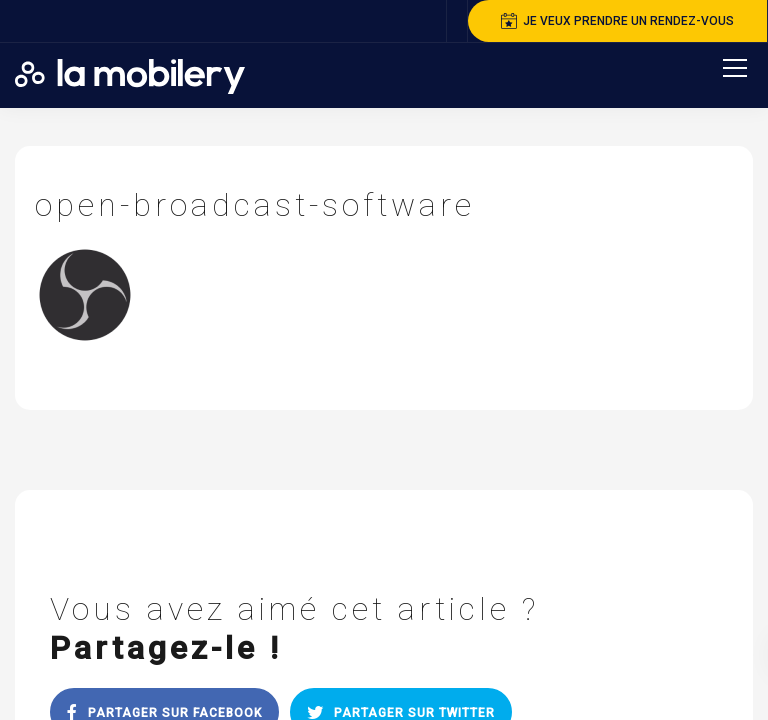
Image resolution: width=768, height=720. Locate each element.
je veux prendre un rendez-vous (617, 21)
